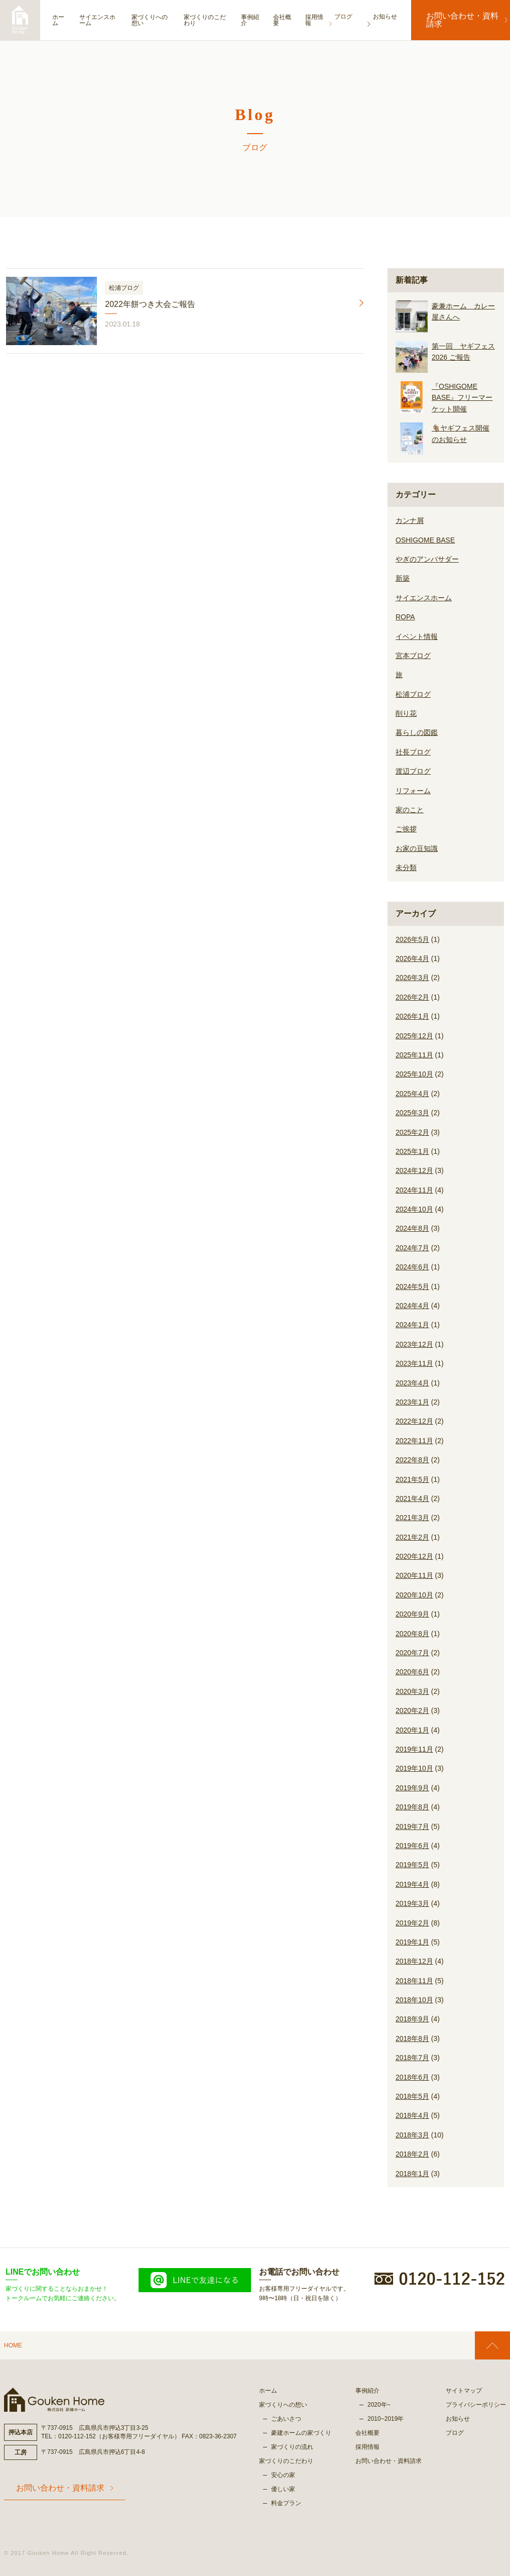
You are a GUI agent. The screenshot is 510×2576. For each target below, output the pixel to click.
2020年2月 (412, 1710)
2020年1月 (412, 1730)
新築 (403, 578)
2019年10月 (414, 1768)
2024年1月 (412, 1325)
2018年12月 (414, 1961)
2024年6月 (412, 1267)
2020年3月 (412, 1691)
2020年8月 (412, 1634)
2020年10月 (414, 1595)
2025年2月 (412, 1132)
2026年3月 (412, 978)
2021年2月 (412, 1537)
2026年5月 (412, 939)
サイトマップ (464, 2390)
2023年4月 (412, 1383)
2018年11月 (414, 1981)
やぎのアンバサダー (427, 559)
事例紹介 (259, 20)
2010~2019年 (385, 2418)
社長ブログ (413, 752)
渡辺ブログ (413, 771)
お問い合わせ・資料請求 (460, 20)
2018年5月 (412, 2096)
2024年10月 (414, 1209)
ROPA (405, 617)
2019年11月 (414, 1749)
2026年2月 (412, 997)
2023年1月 (412, 1402)
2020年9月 (412, 1614)
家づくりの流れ (292, 2446)
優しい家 (283, 2489)
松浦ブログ (413, 694)
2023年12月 (414, 1344)
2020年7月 (412, 1653)
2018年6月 (412, 2077)
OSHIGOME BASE (425, 540)
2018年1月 (412, 2174)
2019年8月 (412, 1807)
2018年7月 (412, 2058)
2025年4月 (412, 1094)
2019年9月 (412, 1788)
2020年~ (379, 2404)
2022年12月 (414, 1421)
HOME (13, 2345)
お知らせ (458, 2418)
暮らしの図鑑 (417, 732)
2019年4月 (412, 1884)
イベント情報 (417, 636)
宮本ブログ (413, 656)
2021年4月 (412, 1498)
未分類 (406, 868)
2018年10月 (414, 2000)
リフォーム (413, 791)
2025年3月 (412, 1113)
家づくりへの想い (156, 20)
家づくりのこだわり (211, 20)
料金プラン (286, 2503)
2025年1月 (412, 1151)
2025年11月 (414, 1055)
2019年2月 (412, 1923)
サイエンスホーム (101, 20)
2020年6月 (412, 1672)
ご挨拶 (406, 829)
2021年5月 (412, 1479)
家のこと (410, 810)
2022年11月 (414, 1441)
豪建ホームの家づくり (301, 2432)
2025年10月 (414, 1074)
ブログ (455, 2432)
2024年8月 (412, 1228)
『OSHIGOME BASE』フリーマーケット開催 (462, 397)
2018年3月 (412, 2135)
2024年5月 (412, 1286)
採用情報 (326, 20)
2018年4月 (412, 2115)
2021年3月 (412, 1518)
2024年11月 (414, 1190)
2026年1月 (412, 1016)
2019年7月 (412, 1826)
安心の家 (283, 2475)
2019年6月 (412, 1846)
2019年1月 (412, 1942)
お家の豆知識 (417, 848)
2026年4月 (412, 958)
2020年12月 (414, 1556)
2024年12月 (414, 1170)
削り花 (406, 713)
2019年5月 (412, 1865)
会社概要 (293, 20)
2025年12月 (414, 1036)
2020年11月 (414, 1575)
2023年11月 (414, 1363)
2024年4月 (412, 1306)
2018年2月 (412, 2154)
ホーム (58, 20)
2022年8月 (412, 1460)
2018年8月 (412, 2038)
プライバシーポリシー (476, 2404)
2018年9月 (412, 2019)
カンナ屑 (410, 520)
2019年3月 (412, 1903)
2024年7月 (412, 1248)
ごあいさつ (286, 2418)
